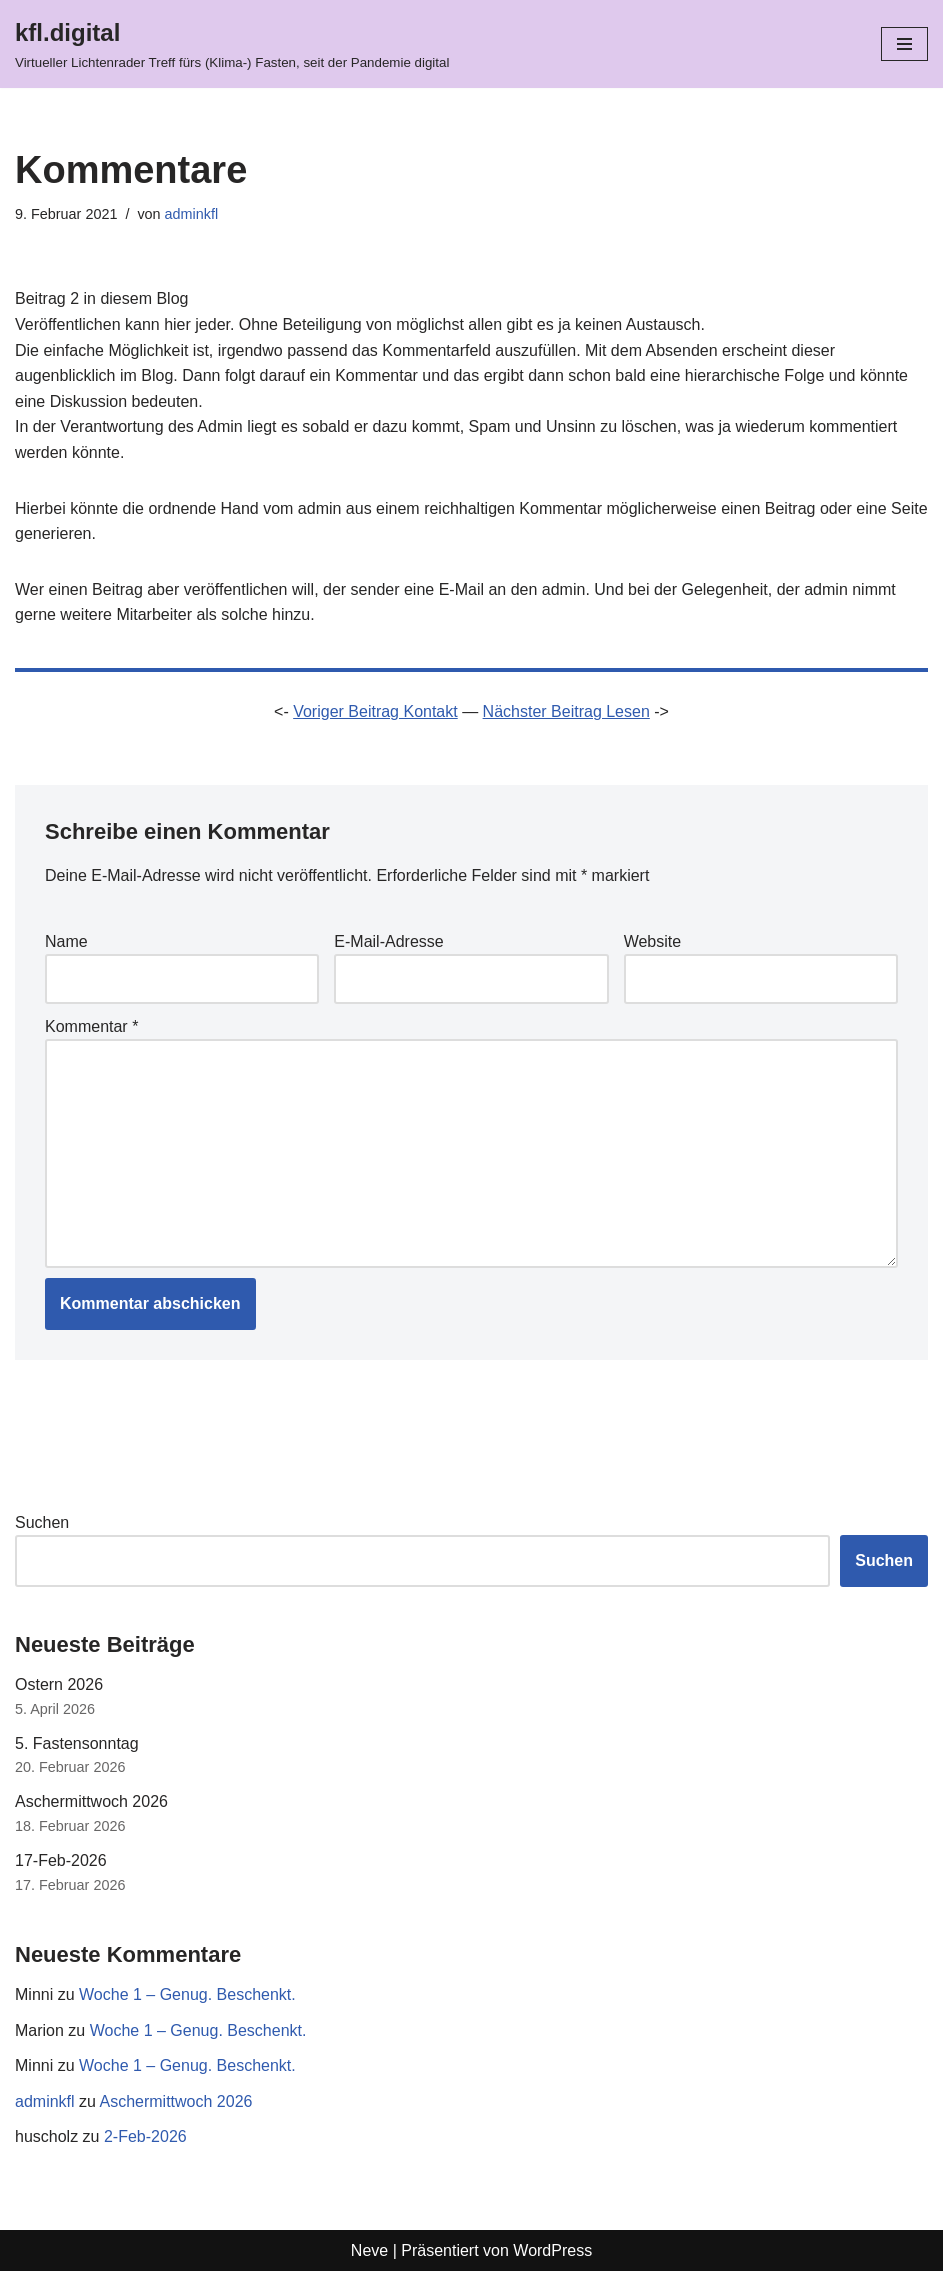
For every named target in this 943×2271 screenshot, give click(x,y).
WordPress (552, 2250)
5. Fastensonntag (77, 1743)
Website (653, 941)
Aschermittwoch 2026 (91, 1801)
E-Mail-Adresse (388, 941)
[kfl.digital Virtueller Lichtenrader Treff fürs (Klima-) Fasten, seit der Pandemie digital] (232, 44)
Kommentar (91, 1026)
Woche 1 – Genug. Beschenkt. (187, 1994)
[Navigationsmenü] (904, 44)
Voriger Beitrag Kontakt (375, 711)
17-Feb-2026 (61, 1860)
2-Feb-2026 (145, 2136)
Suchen (42, 1522)
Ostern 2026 (59, 1684)
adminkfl (192, 214)
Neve (369, 2250)
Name (66, 941)
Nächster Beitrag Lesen (566, 711)
